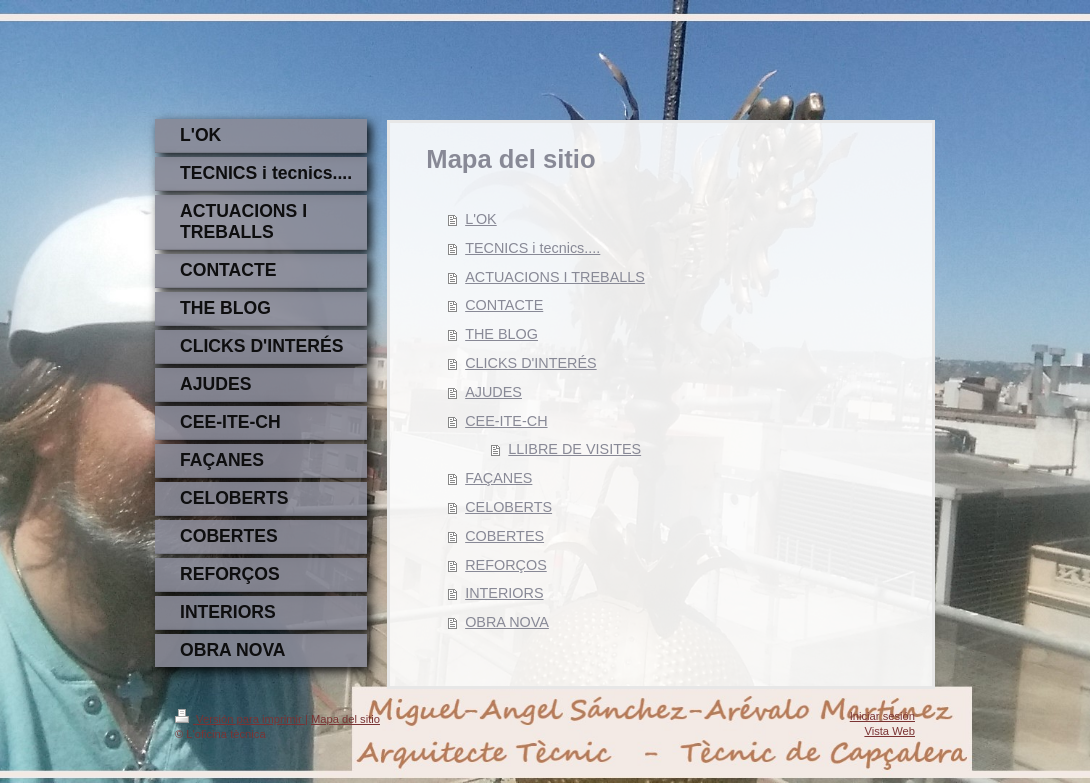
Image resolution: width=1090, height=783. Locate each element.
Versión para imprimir (240, 719)
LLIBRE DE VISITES (574, 449)
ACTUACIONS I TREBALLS (555, 277)
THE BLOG (501, 334)
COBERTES (504, 536)
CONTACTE (504, 305)
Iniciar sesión (882, 716)
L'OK (481, 219)
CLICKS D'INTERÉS (531, 363)
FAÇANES (498, 478)
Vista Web (889, 731)
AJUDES (493, 392)
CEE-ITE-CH (506, 421)
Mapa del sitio (345, 719)
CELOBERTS (508, 507)
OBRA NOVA (507, 622)
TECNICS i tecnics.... (532, 248)
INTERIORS (504, 593)
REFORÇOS (506, 565)
